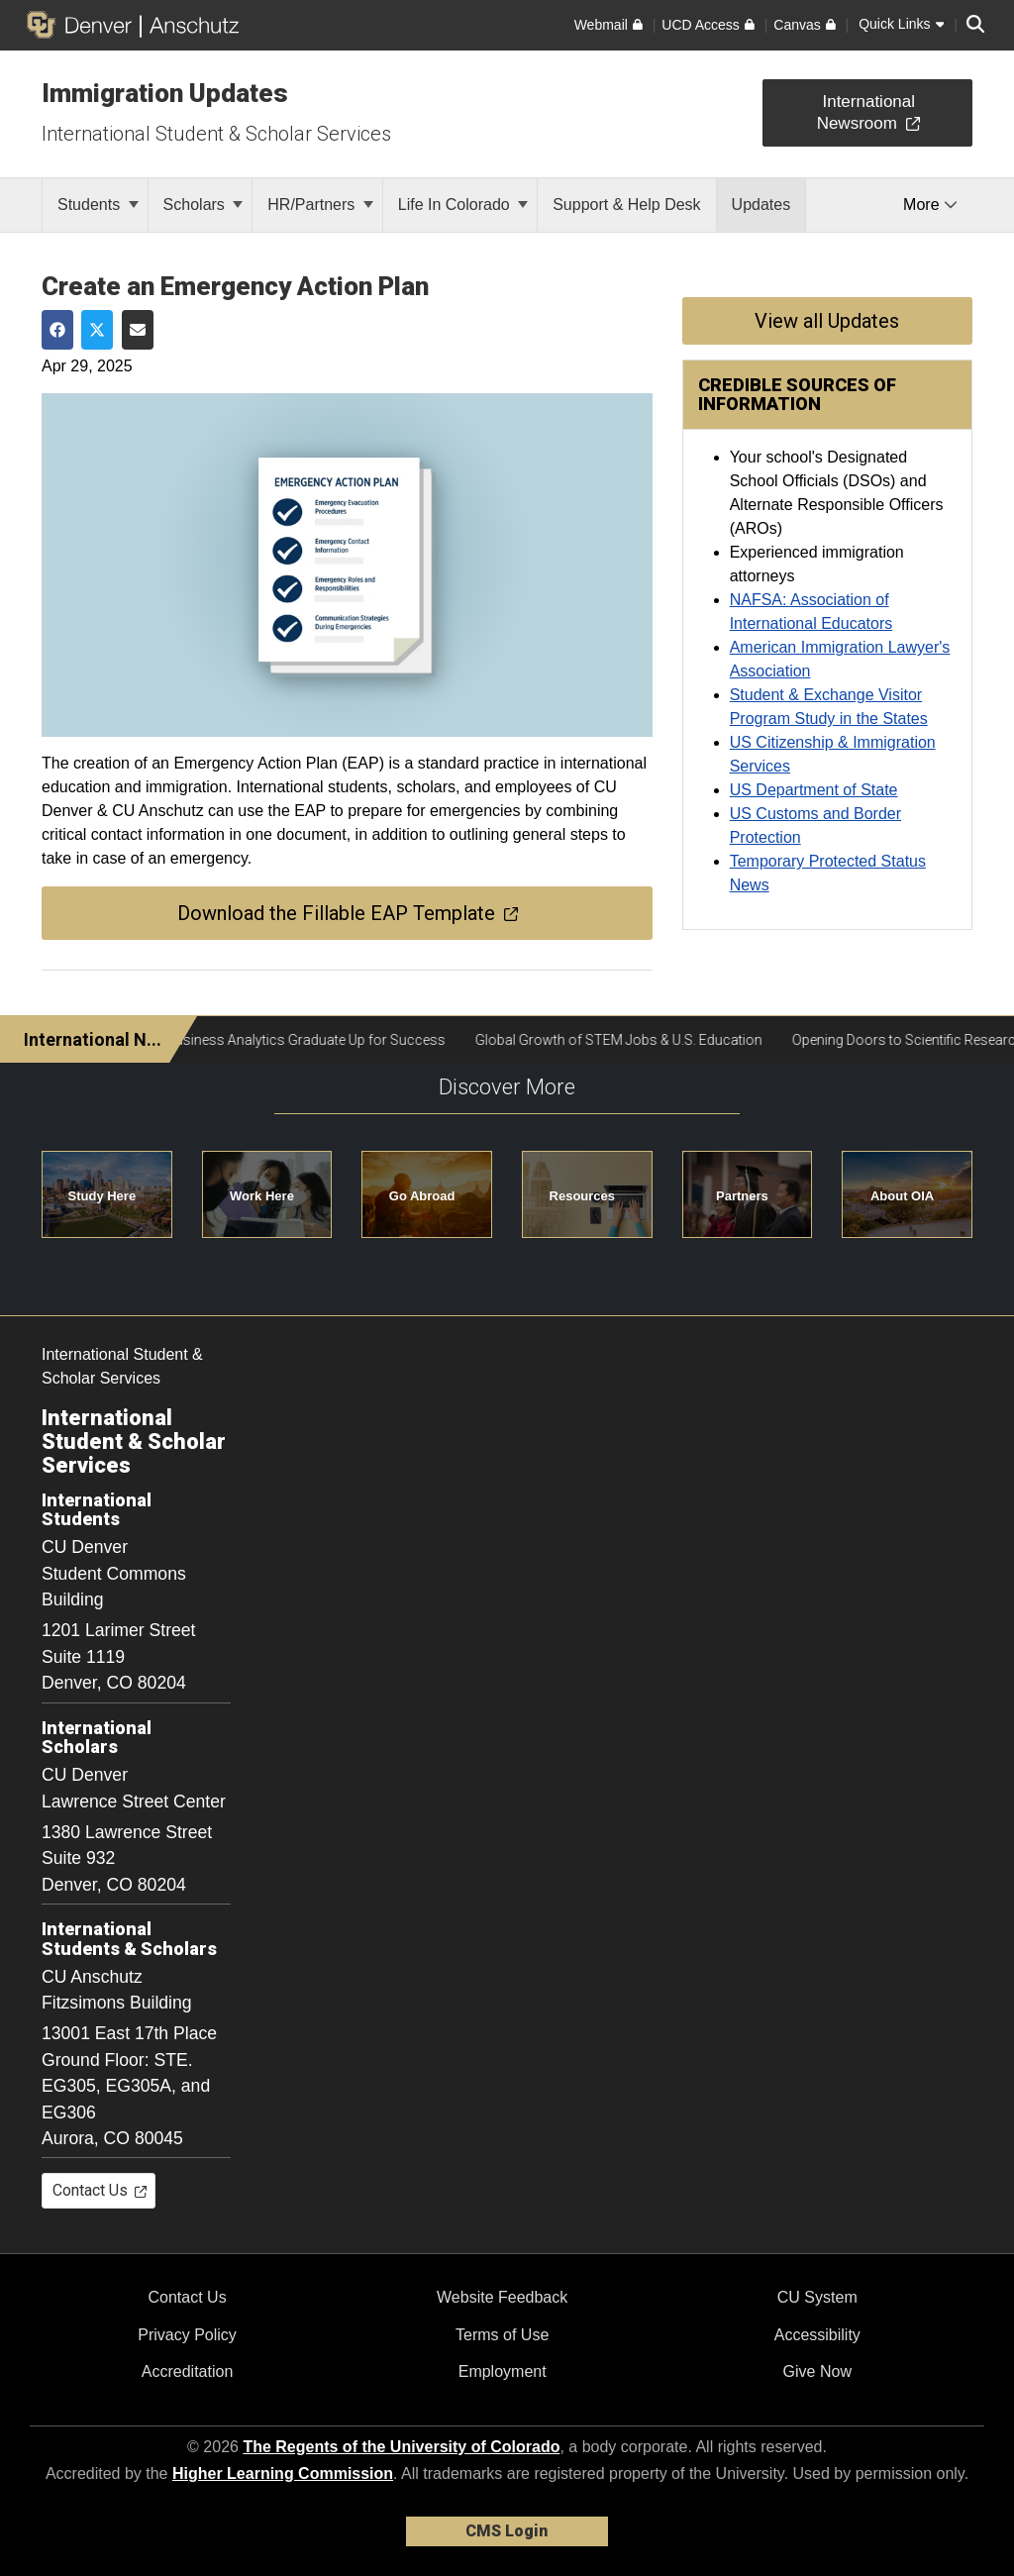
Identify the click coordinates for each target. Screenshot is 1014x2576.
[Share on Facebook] (57, 330)
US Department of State (814, 789)
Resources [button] (582, 1195)
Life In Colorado (463, 204)
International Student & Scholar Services (216, 134)
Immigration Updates (165, 93)
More (930, 204)
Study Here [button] (102, 1195)
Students (98, 204)
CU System (817, 2297)
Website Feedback (502, 2297)
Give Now (817, 2371)
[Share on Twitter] (97, 330)
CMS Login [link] (506, 2531)
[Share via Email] (137, 330)
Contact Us (187, 2297)
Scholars (203, 204)
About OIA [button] (902, 1195)
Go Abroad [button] (422, 1195)
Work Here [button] (262, 1195)
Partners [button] (742, 1195)
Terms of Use (502, 2334)
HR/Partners (319, 204)
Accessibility (817, 2334)
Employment (502, 2371)
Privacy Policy (187, 2334)
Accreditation (188, 2371)
